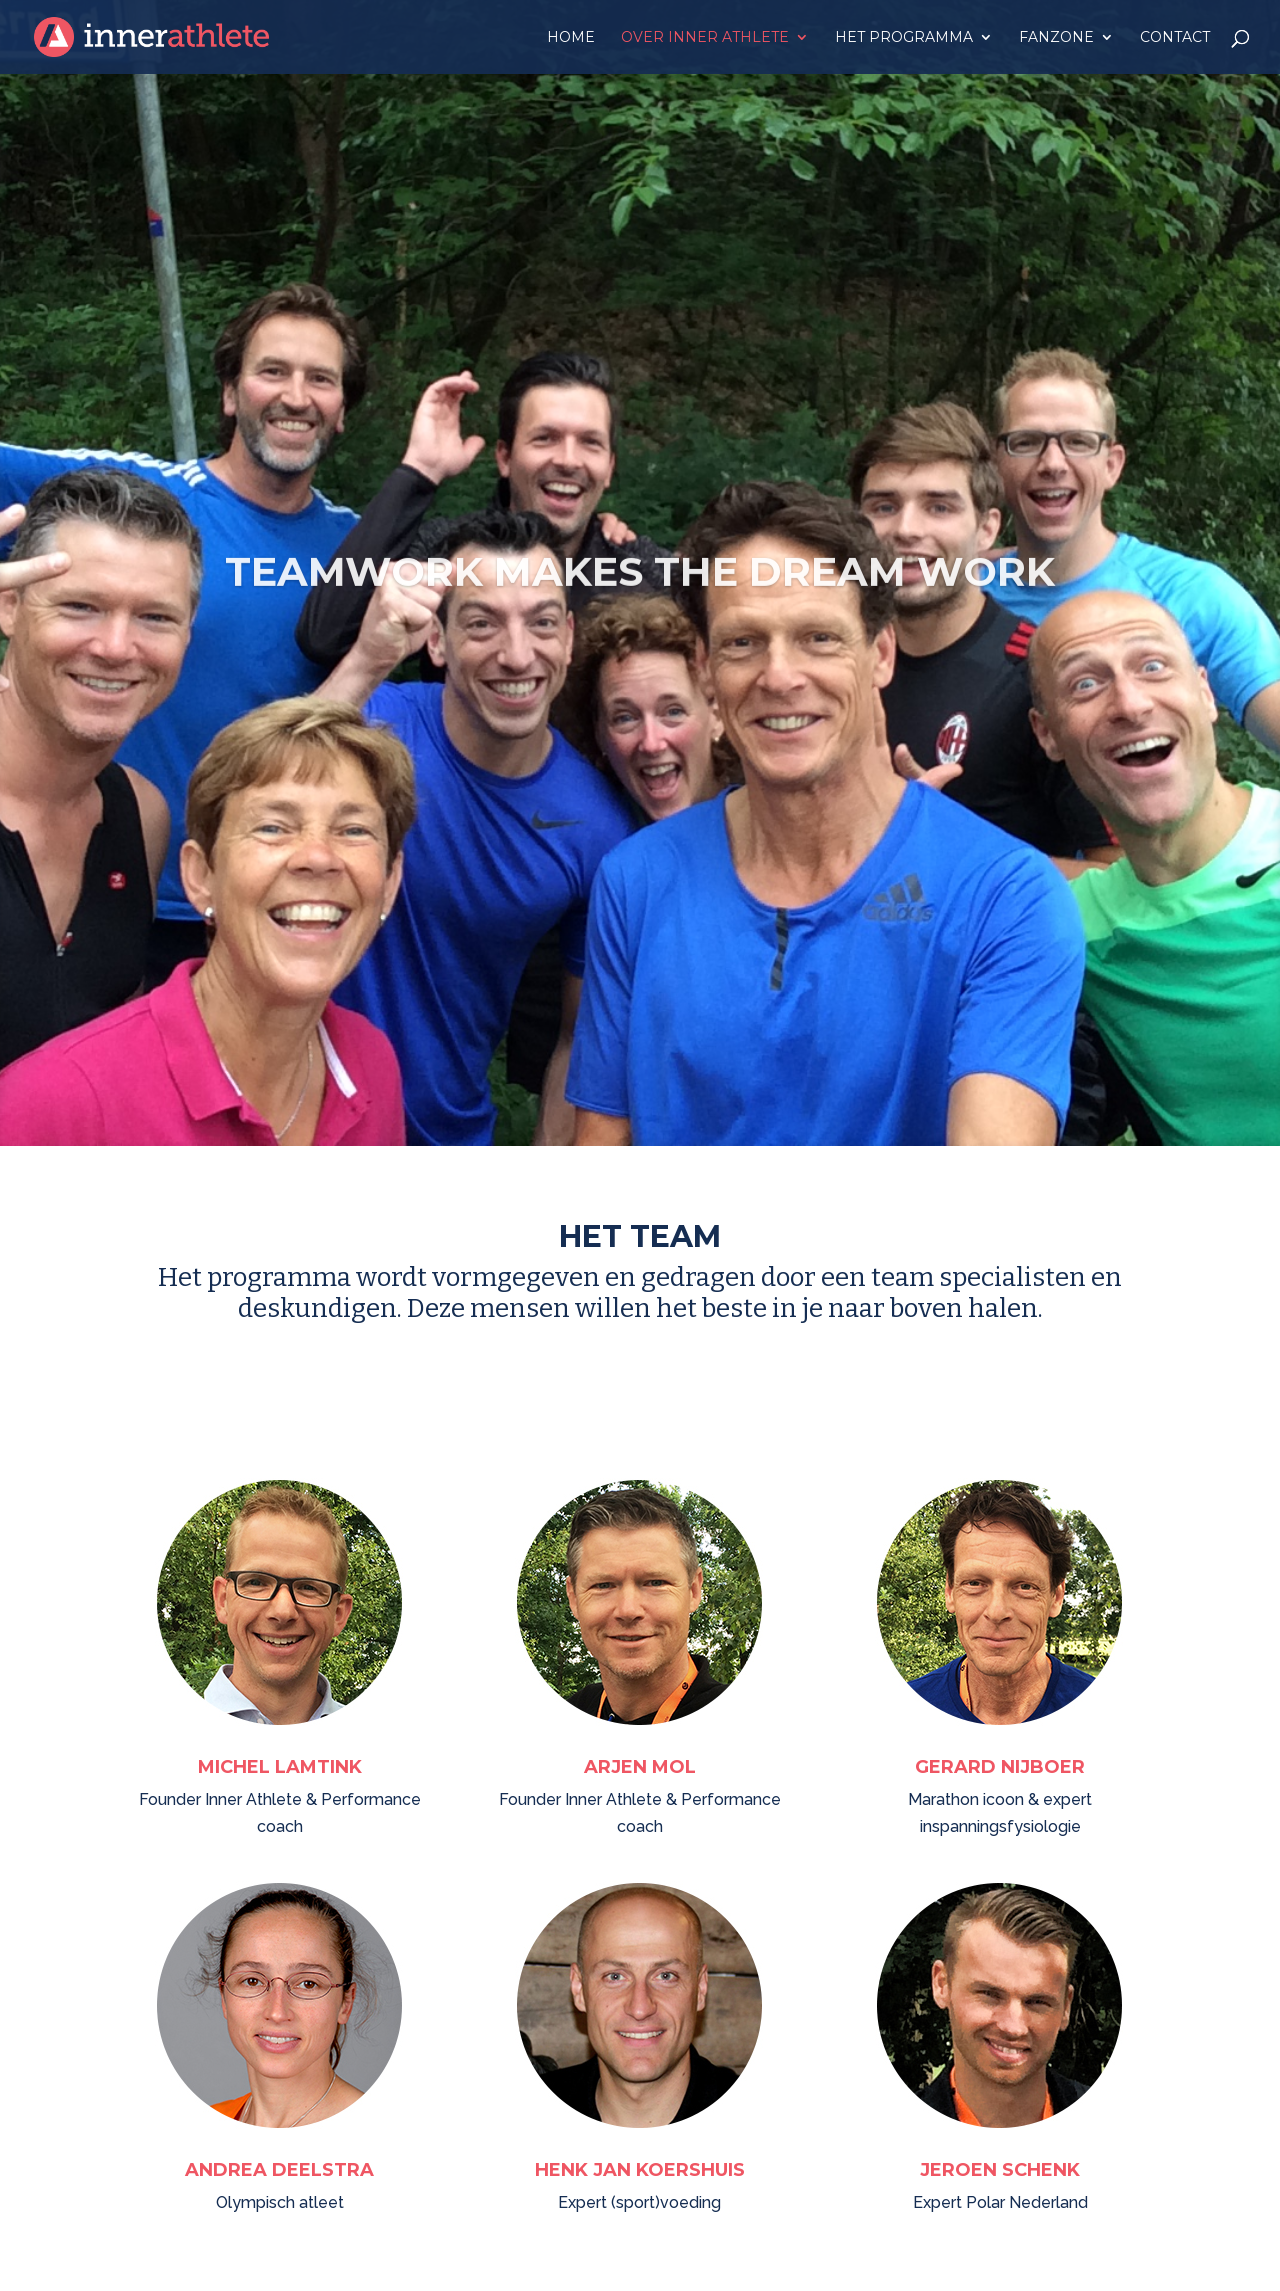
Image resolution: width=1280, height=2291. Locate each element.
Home (571, 38)
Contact (1175, 38)
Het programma (904, 38)
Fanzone (1056, 38)
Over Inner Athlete (705, 38)
